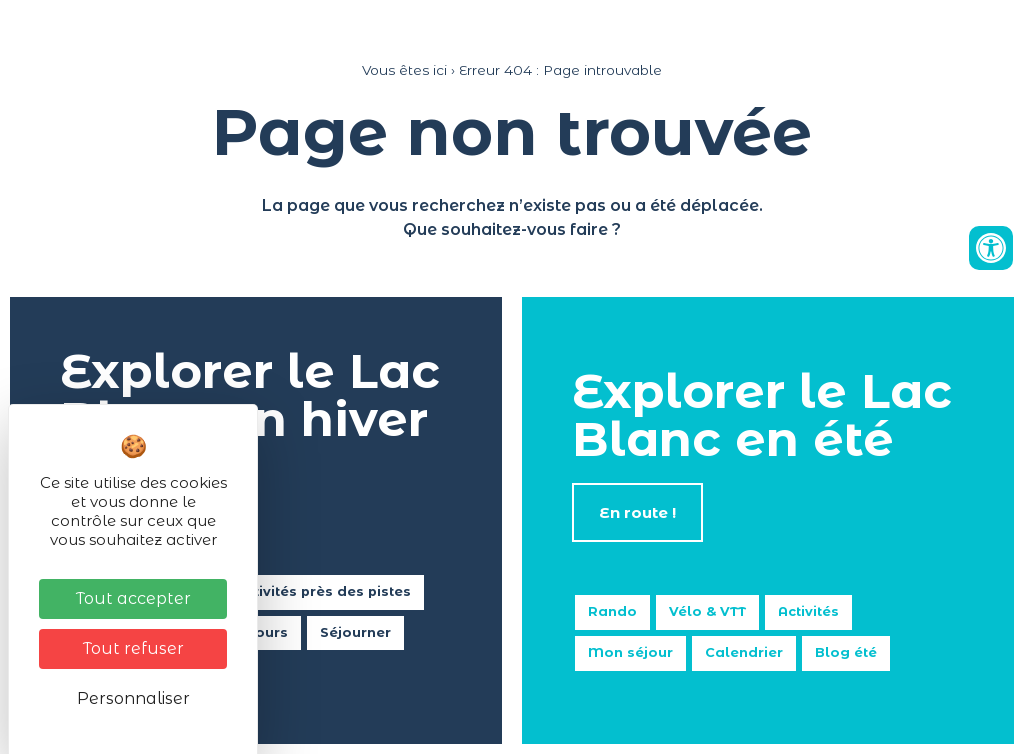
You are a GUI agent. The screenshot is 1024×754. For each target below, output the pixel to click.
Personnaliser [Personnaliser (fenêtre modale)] (133, 698)
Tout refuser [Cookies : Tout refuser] (133, 648)
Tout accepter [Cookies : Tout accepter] (133, 598)
